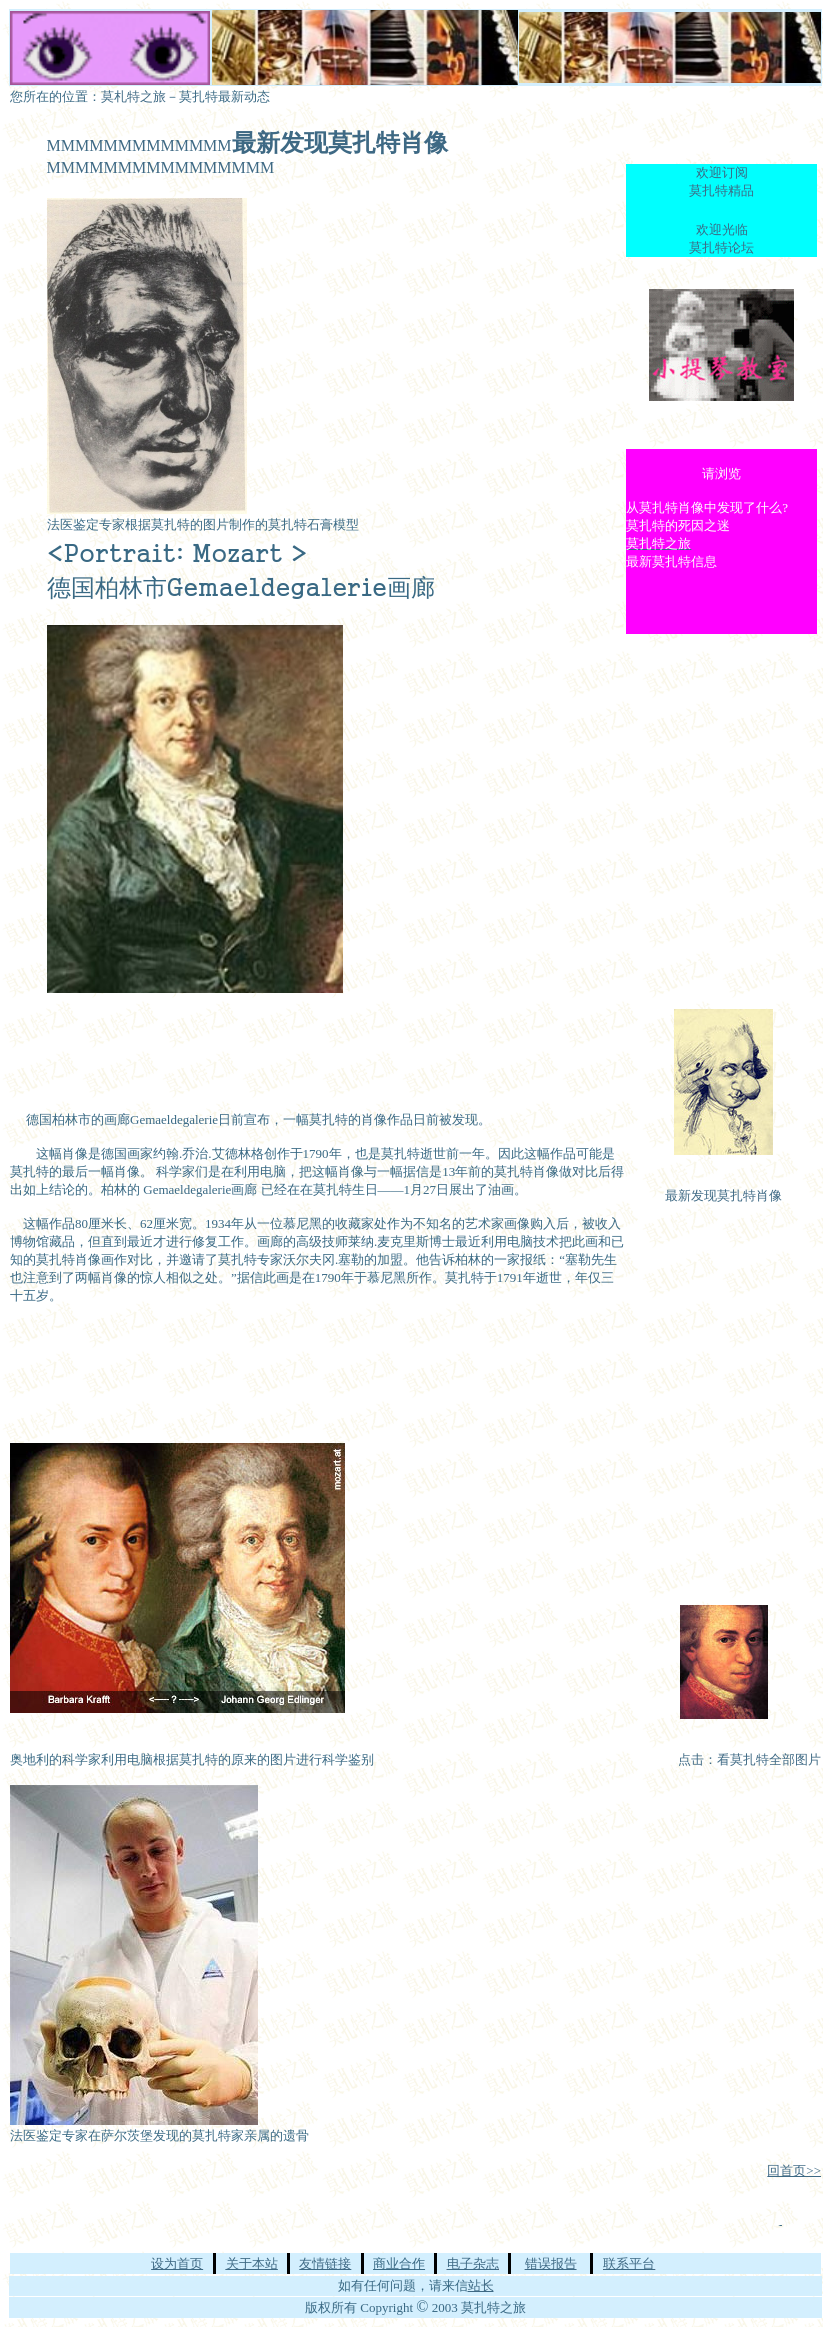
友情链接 (325, 2263)
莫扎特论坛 (721, 247)
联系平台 (629, 2263)
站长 (481, 2285)
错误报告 (551, 2263)
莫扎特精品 (721, 190)
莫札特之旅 (133, 96)
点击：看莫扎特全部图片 (749, 1759)
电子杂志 (473, 2263)
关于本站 (252, 2263)
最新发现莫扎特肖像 (723, 1195)
